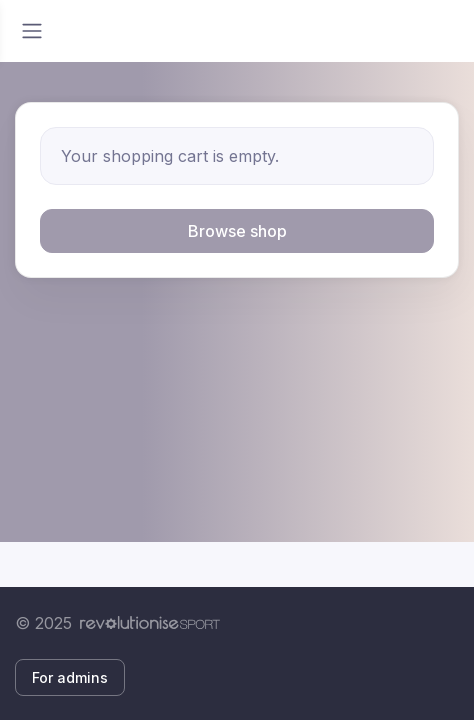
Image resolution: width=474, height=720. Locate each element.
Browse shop (237, 231)
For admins (70, 677)
